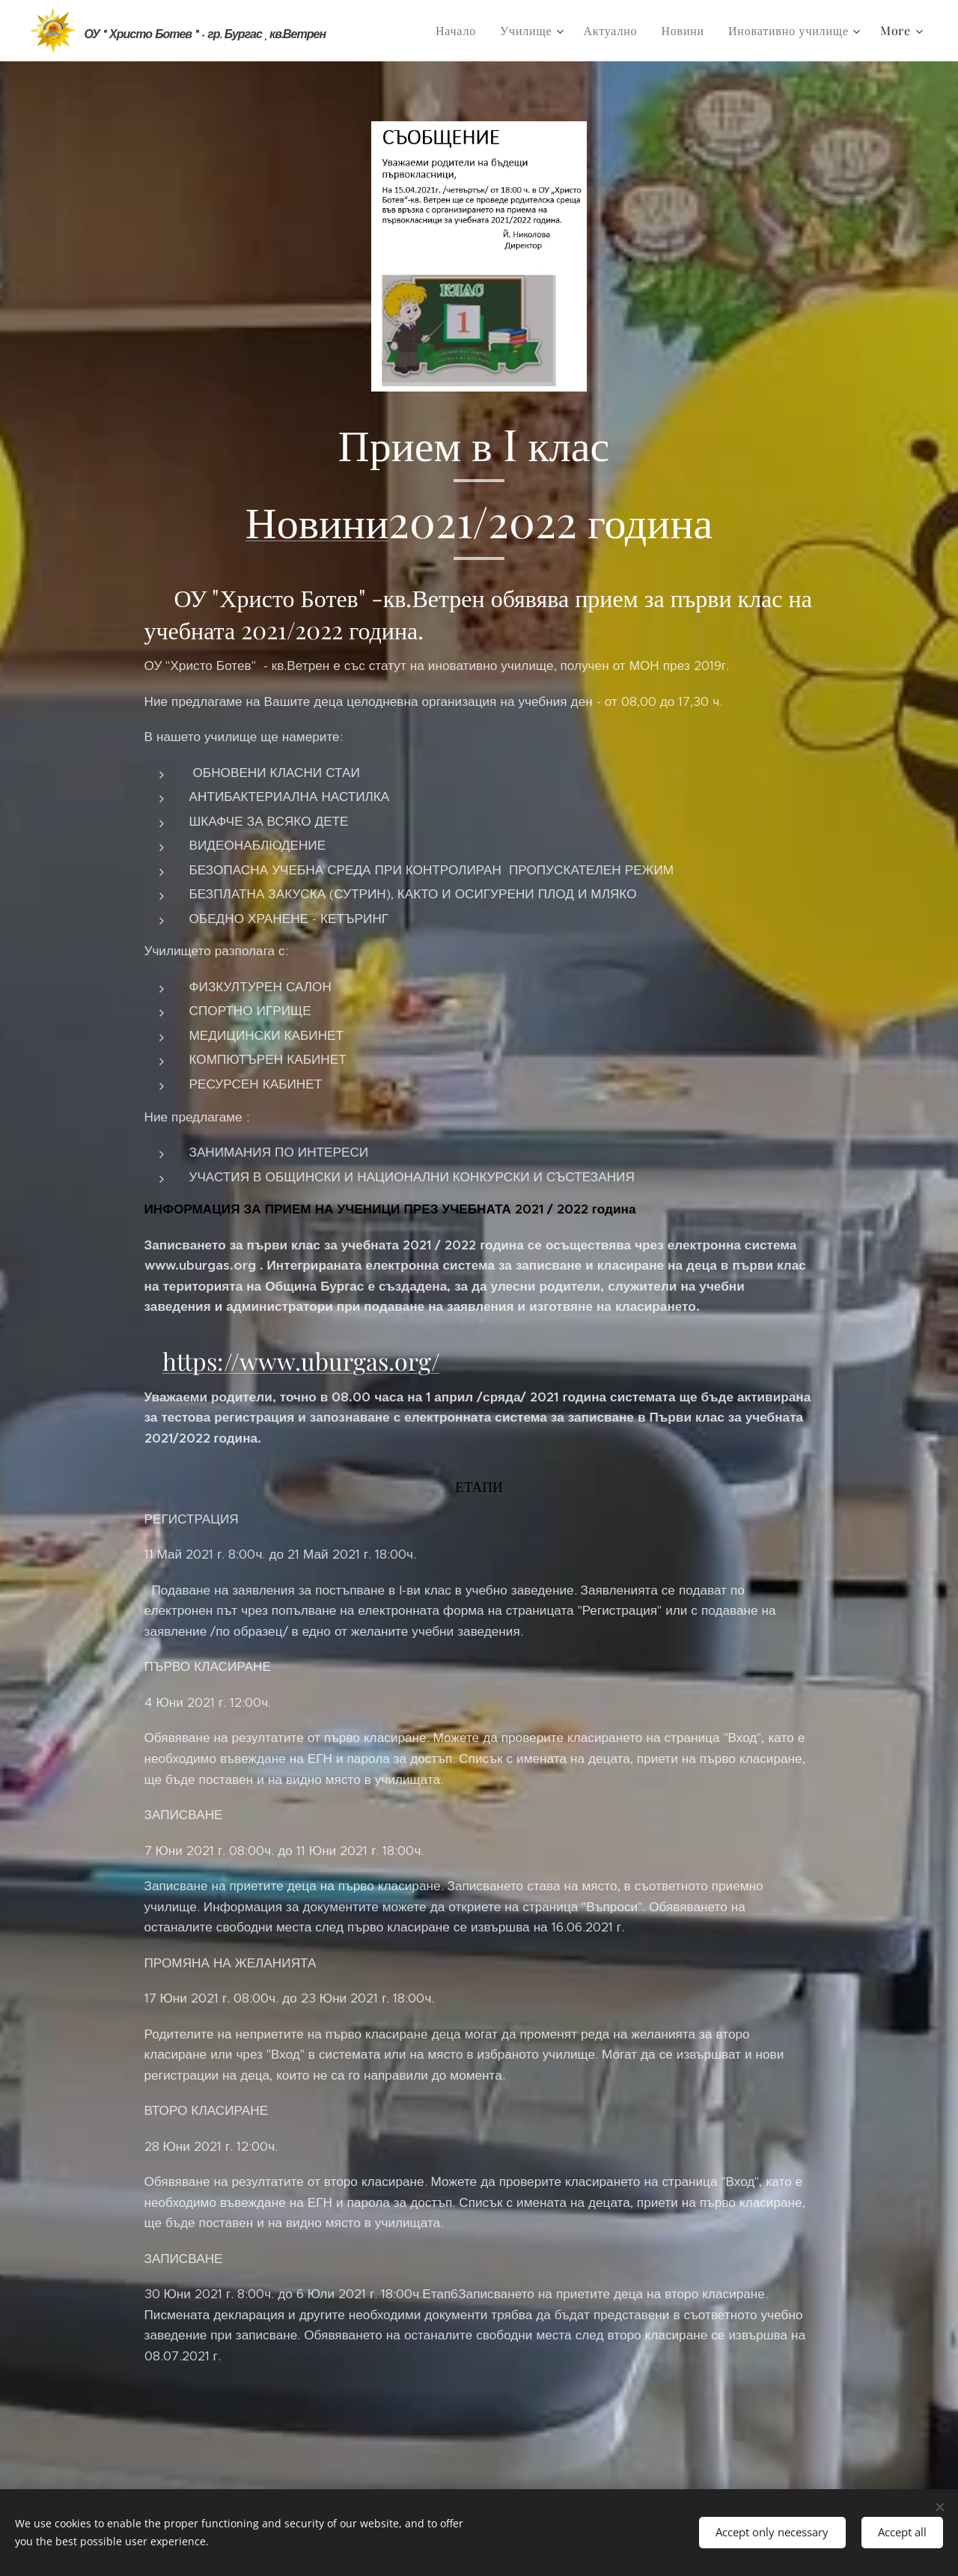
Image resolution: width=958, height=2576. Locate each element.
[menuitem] (460, 30)
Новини (316, 520)
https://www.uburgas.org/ (301, 1361)
